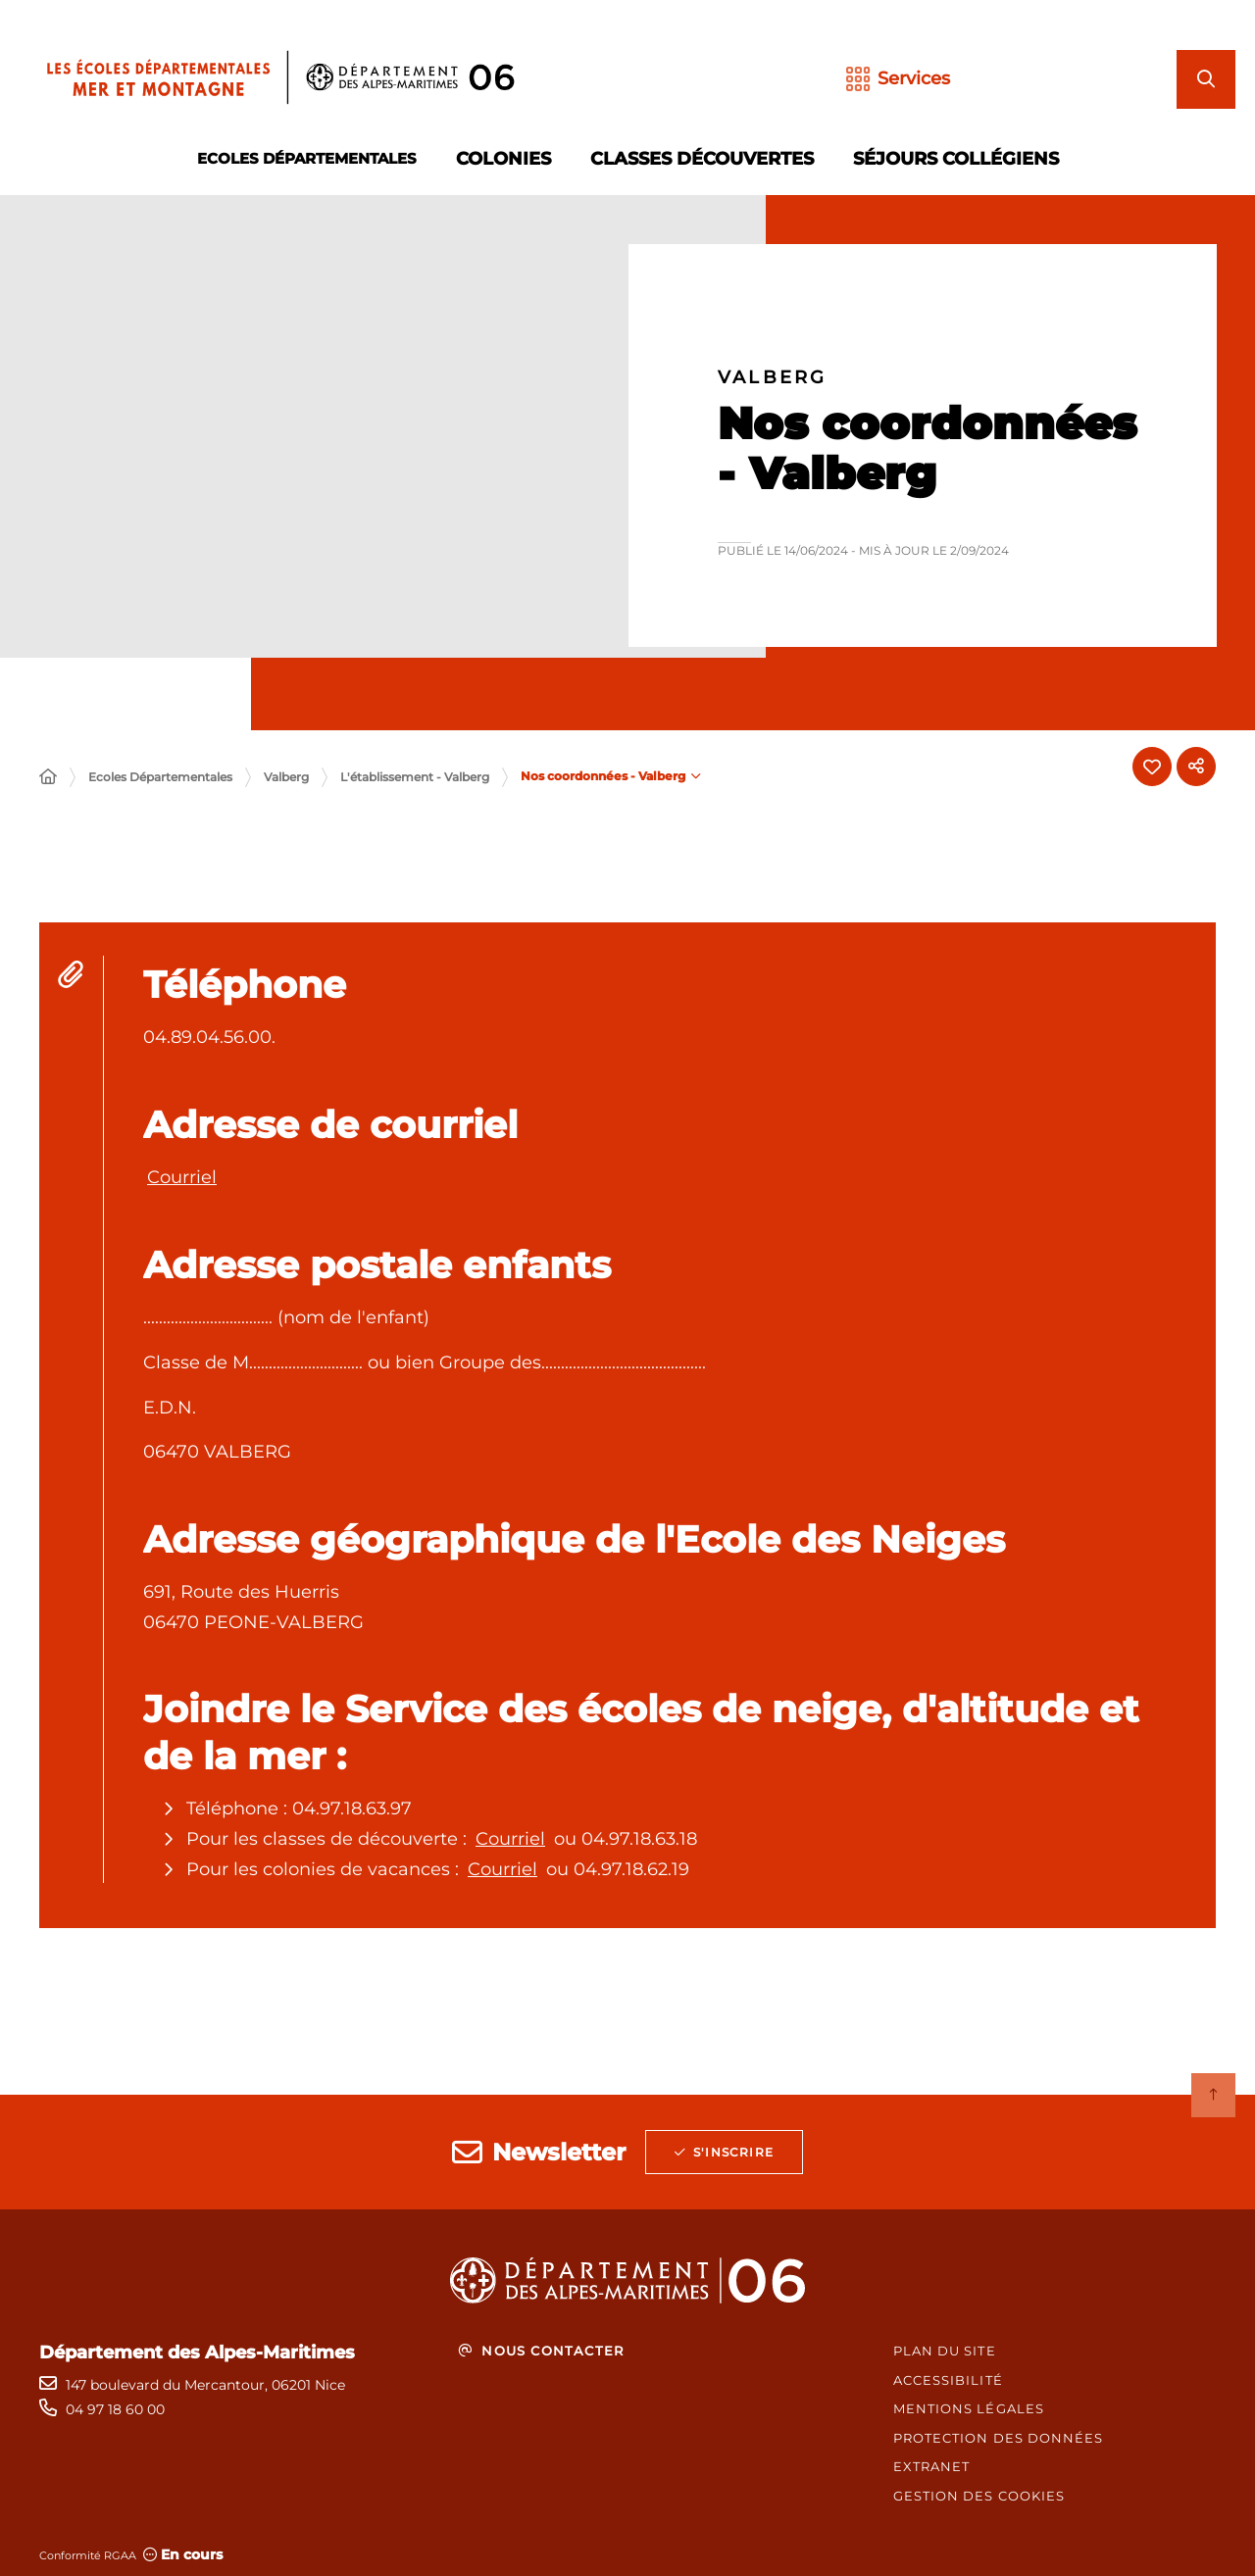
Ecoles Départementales (160, 776)
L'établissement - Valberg (414, 776)
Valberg (286, 776)
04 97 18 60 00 (115, 2409)
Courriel (182, 1177)
